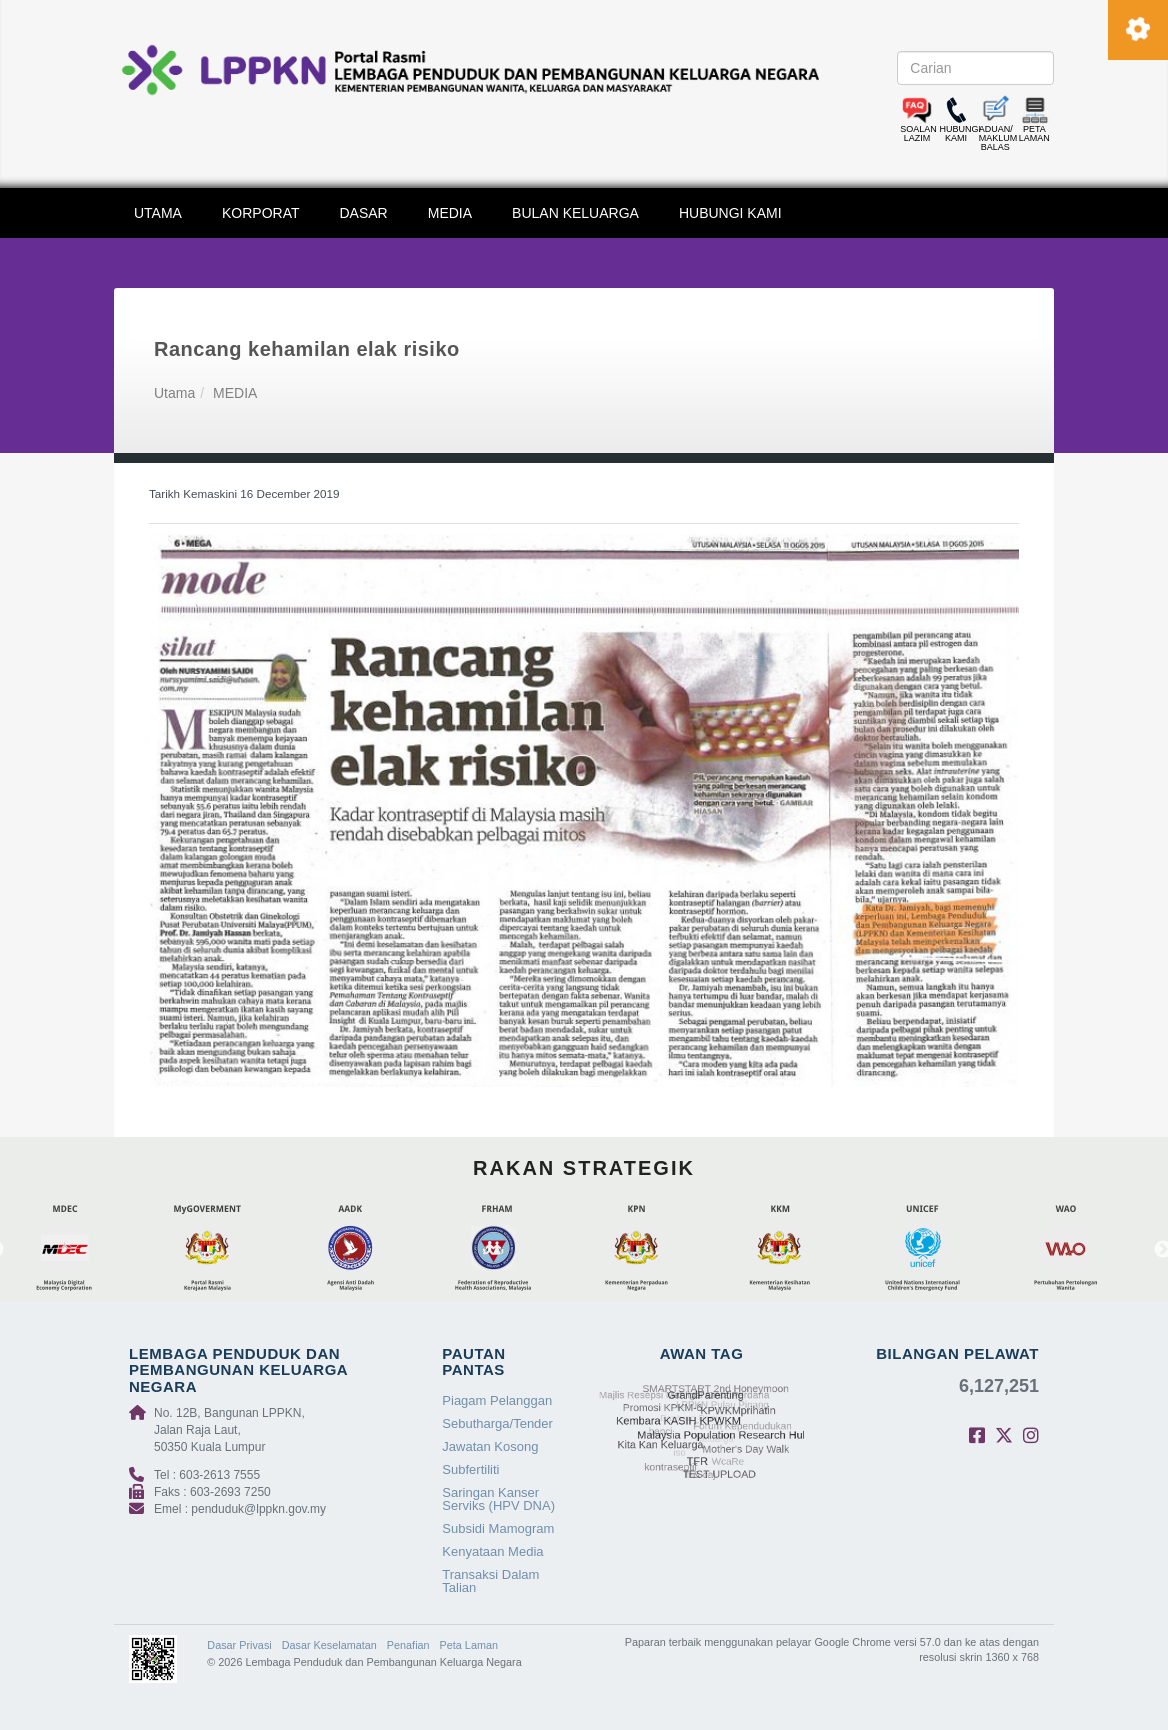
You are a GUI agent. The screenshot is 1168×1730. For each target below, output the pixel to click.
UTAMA (158, 213)
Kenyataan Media (492, 1551)
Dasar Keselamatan (329, 1645)
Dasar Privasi (239, 1645)
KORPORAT (261, 213)
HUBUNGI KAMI (730, 213)
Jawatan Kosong (490, 1446)
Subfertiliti (470, 1469)
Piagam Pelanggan (497, 1400)
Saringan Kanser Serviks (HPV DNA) (498, 1499)
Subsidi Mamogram (498, 1528)
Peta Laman (469, 1645)
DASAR (364, 213)
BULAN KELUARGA (575, 213)
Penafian (408, 1645)
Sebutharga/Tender (497, 1423)
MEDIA (450, 213)
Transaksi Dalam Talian (490, 1581)
